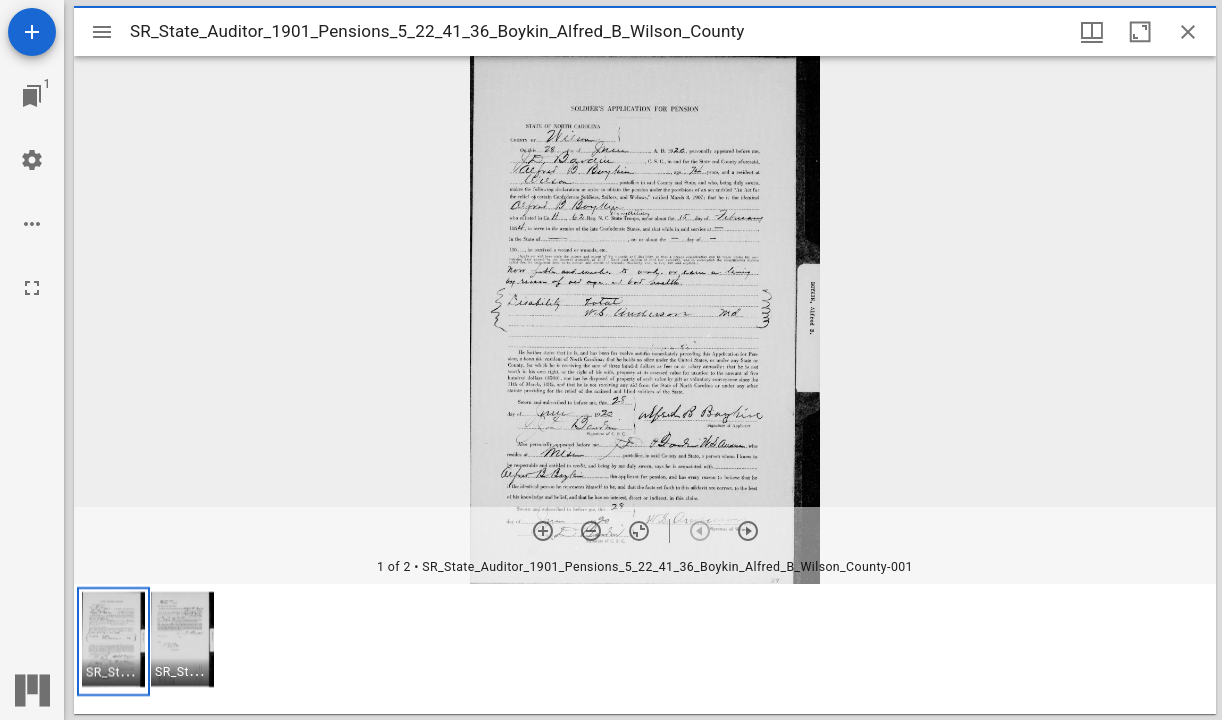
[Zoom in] (543, 531)
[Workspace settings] (32, 160)
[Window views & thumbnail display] (1092, 32)
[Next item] (748, 531)
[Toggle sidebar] (102, 32)
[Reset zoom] (639, 531)
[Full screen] (32, 288)
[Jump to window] (32, 96)
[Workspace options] (32, 224)
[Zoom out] (591, 531)
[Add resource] (32, 32)
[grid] (645, 649)
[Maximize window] (1140, 32)
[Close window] (1188, 32)
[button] (113, 641)
